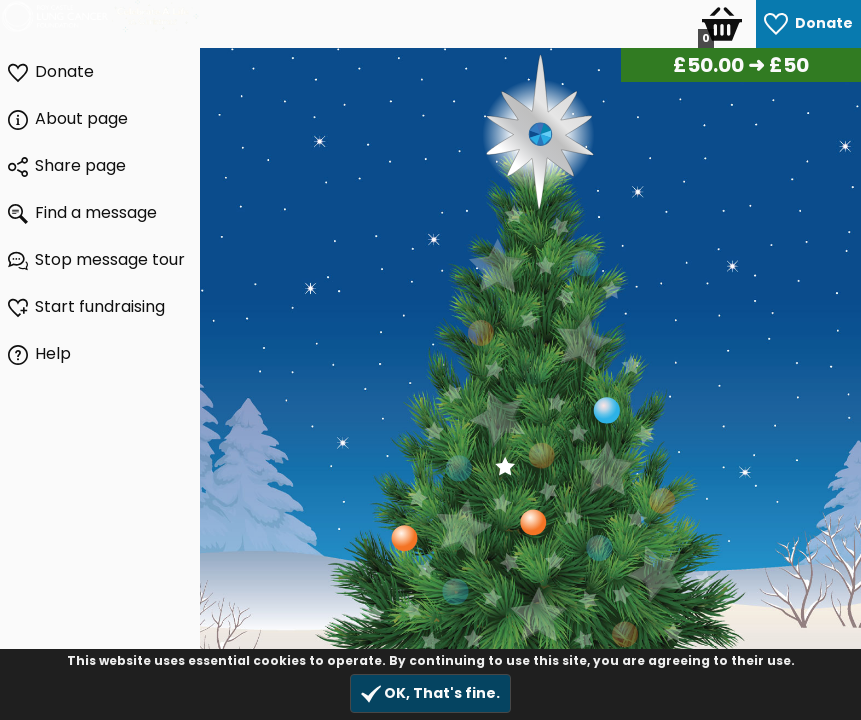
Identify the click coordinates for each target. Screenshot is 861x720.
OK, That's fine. (430, 693)
